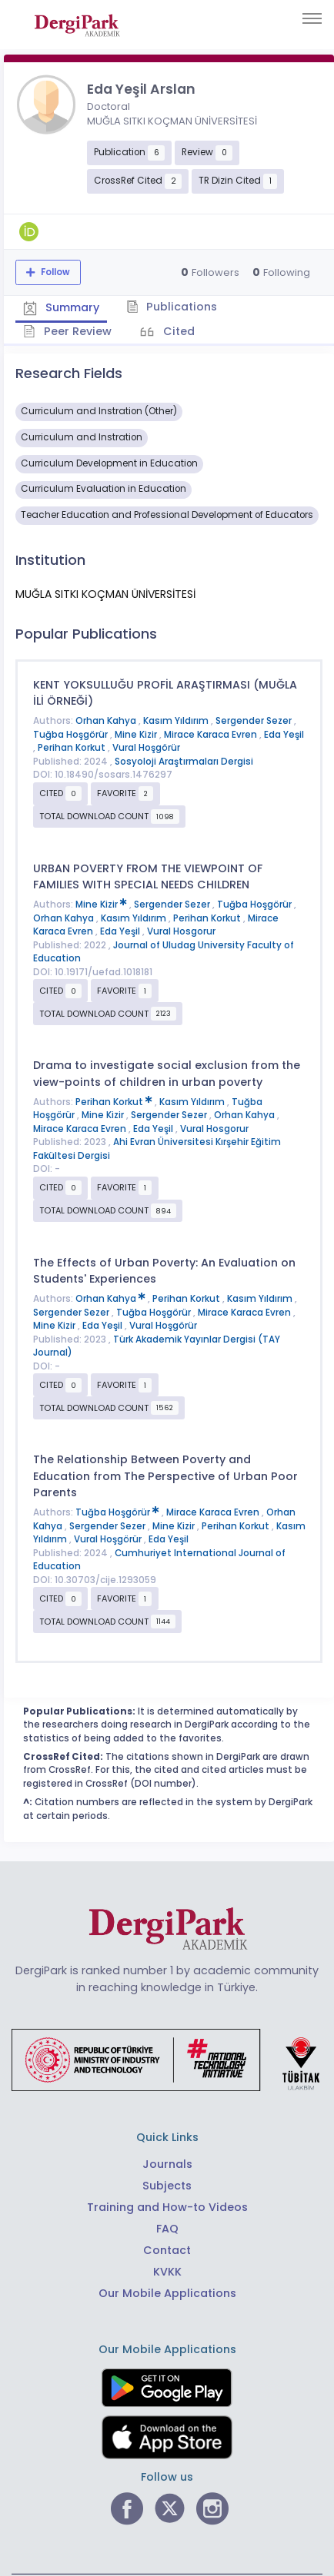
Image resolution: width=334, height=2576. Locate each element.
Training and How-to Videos (167, 2207)
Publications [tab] (172, 306)
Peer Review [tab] (67, 331)
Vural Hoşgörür (146, 748)
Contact (167, 2250)
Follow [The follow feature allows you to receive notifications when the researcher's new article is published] (54, 272)
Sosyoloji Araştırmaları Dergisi (184, 761)
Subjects (167, 2185)
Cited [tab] (177, 331)
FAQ (167, 2228)
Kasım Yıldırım (177, 721)
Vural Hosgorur (181, 931)
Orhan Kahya (107, 721)
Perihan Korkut (73, 748)
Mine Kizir (137, 735)
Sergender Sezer (254, 721)
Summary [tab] (61, 307)
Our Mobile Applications (167, 2293)
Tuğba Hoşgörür (71, 735)
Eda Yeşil (284, 735)
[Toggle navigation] (312, 18)
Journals (167, 2164)
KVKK (167, 2271)
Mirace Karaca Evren (211, 735)
